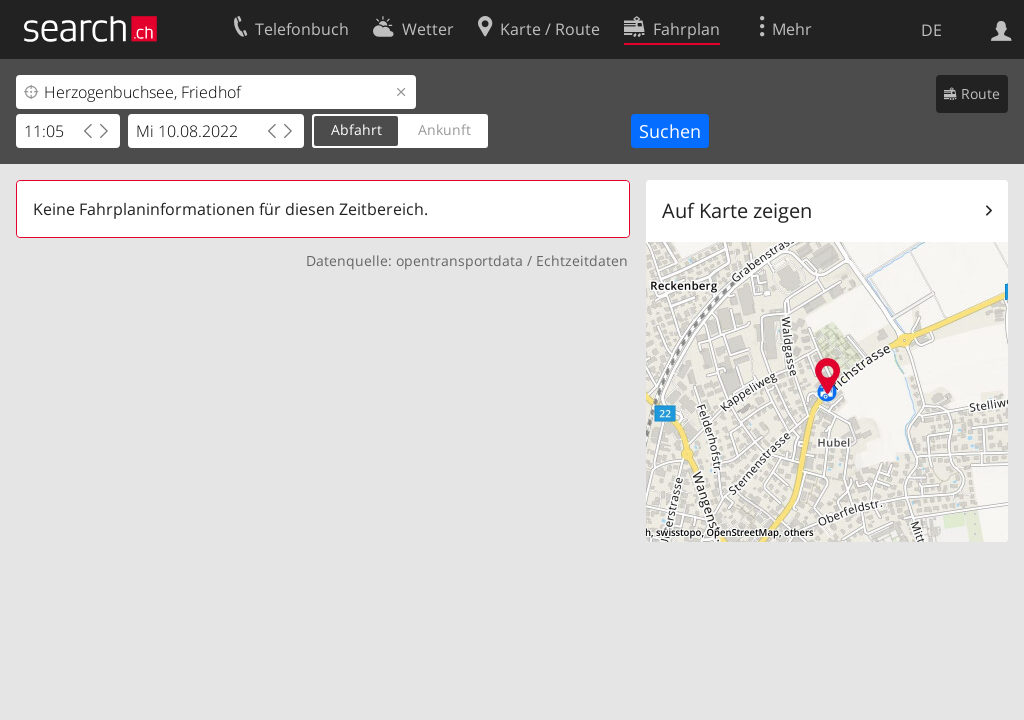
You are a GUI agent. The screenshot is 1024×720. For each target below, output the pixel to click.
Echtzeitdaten (582, 260)
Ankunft (444, 129)
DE (931, 30)
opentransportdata (459, 260)
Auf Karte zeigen (737, 210)
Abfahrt (356, 129)
